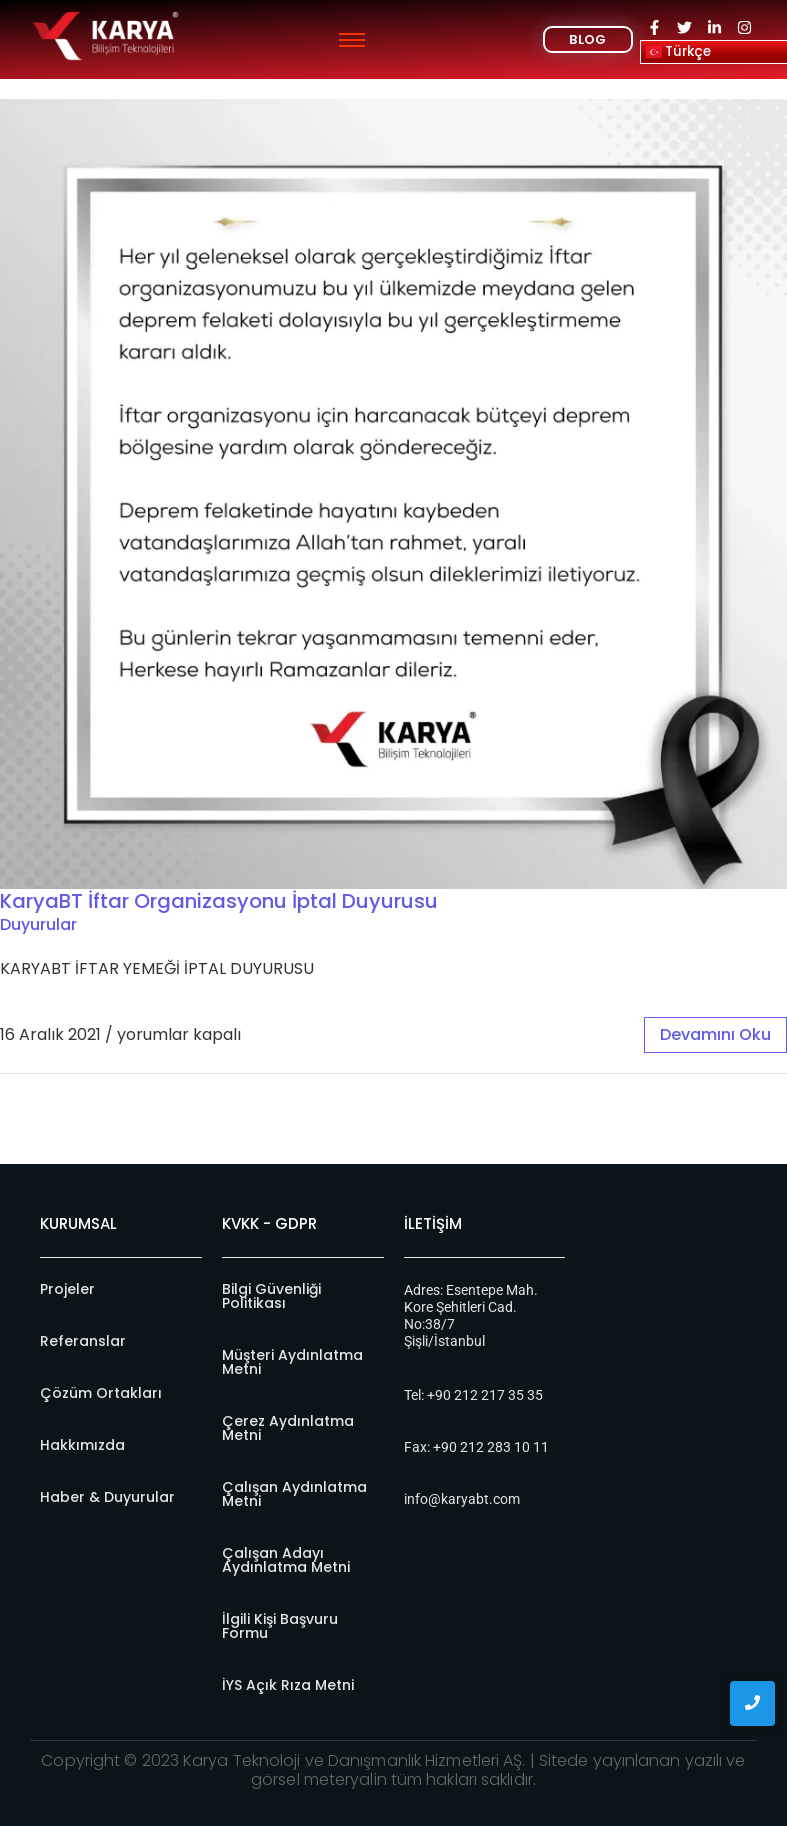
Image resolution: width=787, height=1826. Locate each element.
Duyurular (38, 924)
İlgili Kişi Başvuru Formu (280, 1626)
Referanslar (83, 1341)
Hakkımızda (82, 1445)
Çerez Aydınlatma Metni (288, 1428)
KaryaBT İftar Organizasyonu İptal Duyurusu (219, 901)
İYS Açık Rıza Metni (288, 1685)
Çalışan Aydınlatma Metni (294, 1494)
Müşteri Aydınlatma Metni (292, 1362)
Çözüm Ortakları (101, 1393)
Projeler (67, 1289)
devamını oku (715, 1034)
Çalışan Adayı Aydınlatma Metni (286, 1560)
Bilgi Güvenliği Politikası (271, 1296)
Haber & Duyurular (107, 1497)
